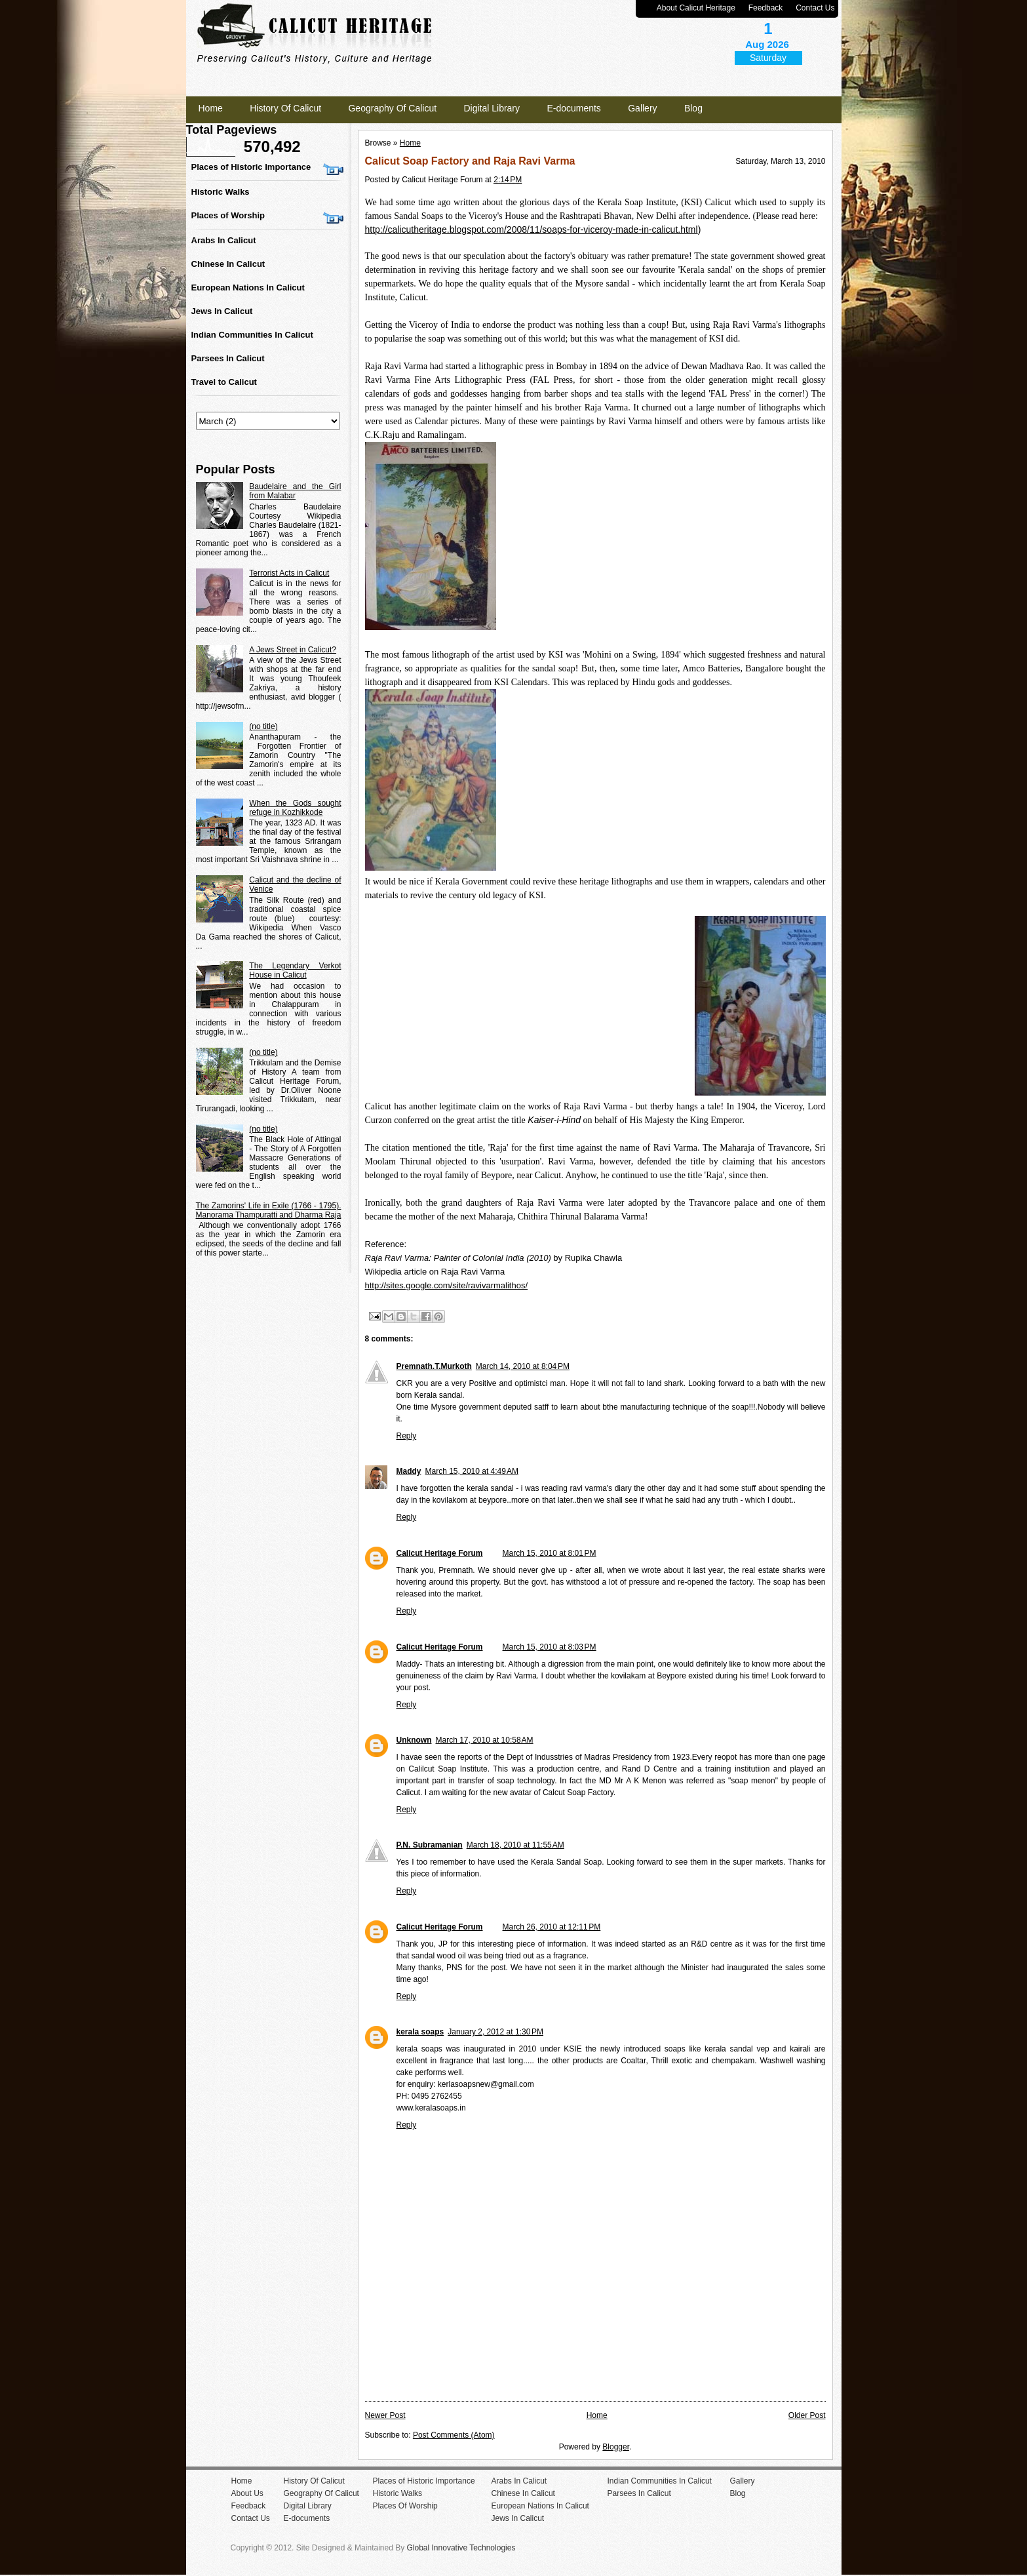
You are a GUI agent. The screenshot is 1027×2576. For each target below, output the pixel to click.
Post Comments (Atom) (454, 2435)
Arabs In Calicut (223, 240)
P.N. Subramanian (430, 1845)
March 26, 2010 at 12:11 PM (552, 1927)
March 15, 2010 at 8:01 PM (549, 1553)
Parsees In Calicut (228, 358)
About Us (247, 2493)
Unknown (414, 1740)
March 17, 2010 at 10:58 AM (484, 1740)
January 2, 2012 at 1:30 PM (495, 2031)
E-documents (573, 108)
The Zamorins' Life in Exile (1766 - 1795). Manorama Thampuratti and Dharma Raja (268, 1210)
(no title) (263, 726)
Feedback (765, 7)
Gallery (642, 108)
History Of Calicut (285, 108)
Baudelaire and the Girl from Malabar (295, 491)
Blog (693, 108)
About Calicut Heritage (696, 7)
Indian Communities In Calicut (252, 335)
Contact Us (815, 7)
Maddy (409, 1471)
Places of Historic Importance (251, 167)
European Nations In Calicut (248, 287)
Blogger (615, 2446)
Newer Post (385, 2415)
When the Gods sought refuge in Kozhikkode (295, 808)
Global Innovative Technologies (461, 2547)
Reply (407, 1435)
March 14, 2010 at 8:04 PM (523, 1366)
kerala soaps (420, 2031)
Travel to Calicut (224, 382)
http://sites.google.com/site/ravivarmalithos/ (446, 1285)
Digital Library (491, 108)
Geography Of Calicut (392, 108)
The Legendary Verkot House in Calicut (295, 970)
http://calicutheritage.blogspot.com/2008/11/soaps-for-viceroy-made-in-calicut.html (531, 229)
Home (211, 108)
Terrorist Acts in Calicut (289, 573)
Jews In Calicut (222, 311)
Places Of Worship (405, 2505)
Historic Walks (220, 192)
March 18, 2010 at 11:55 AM (515, 1845)
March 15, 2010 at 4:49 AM (471, 1471)
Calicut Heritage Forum (440, 1553)
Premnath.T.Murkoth (434, 1366)
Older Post (807, 2415)
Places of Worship (228, 215)
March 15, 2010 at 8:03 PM (549, 1647)
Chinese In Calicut (228, 264)
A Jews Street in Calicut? (292, 649)
